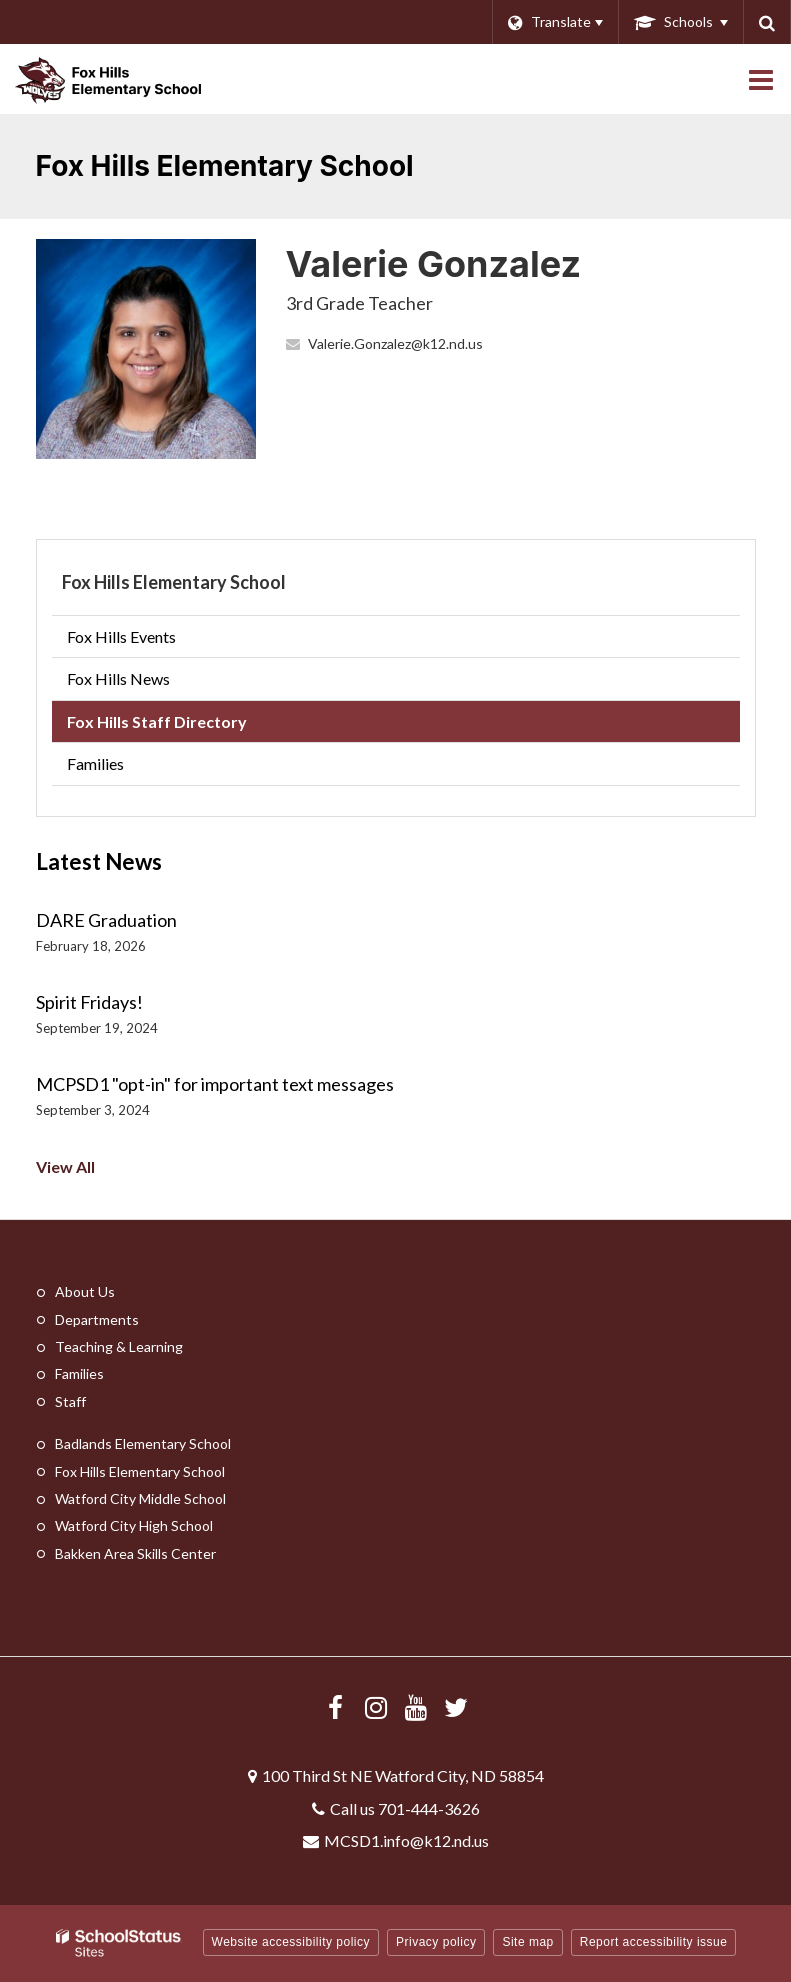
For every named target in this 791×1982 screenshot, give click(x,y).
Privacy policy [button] (436, 1942)
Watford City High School (134, 1525)
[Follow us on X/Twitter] (456, 1707)
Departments (97, 1319)
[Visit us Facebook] (336, 1707)
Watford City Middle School (140, 1498)
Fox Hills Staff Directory (157, 721)
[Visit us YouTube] (416, 1707)
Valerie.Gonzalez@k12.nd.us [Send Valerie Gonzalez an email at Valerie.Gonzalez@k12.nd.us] (395, 343)
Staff (70, 1401)
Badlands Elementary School (143, 1443)
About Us (85, 1291)
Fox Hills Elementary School (174, 582)
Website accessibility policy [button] (291, 1942)
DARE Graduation (106, 920)
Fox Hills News (118, 678)
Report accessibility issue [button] (654, 1942)
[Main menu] (761, 79)
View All (65, 1166)
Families (95, 763)
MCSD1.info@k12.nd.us (406, 1840)
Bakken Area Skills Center (135, 1553)
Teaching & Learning (119, 1346)
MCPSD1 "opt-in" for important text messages (215, 1084)
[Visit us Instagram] (376, 1707)
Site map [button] (527, 1942)
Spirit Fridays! (89, 1002)
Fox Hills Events (121, 636)
